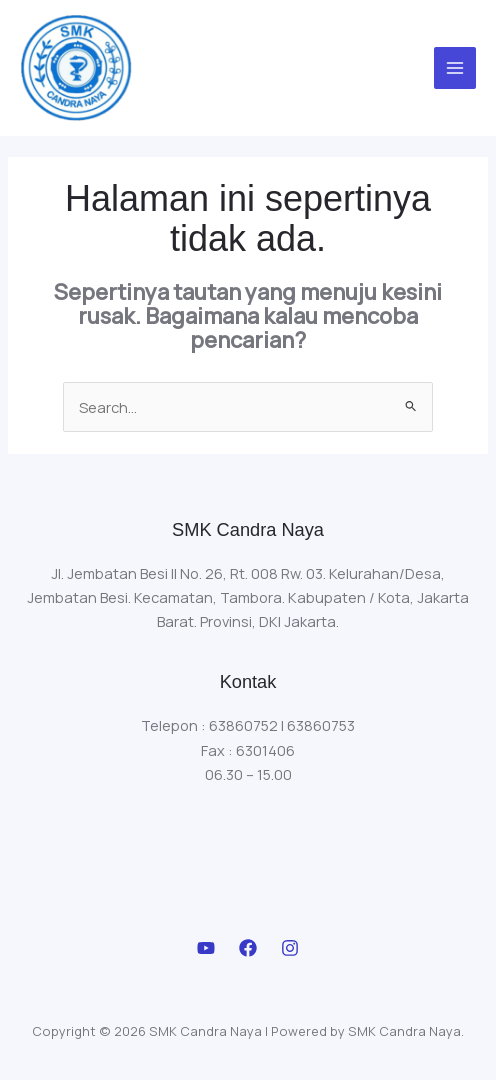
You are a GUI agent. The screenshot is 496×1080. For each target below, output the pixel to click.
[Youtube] (206, 948)
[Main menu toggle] (455, 68)
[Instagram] (290, 948)
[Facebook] (248, 948)
